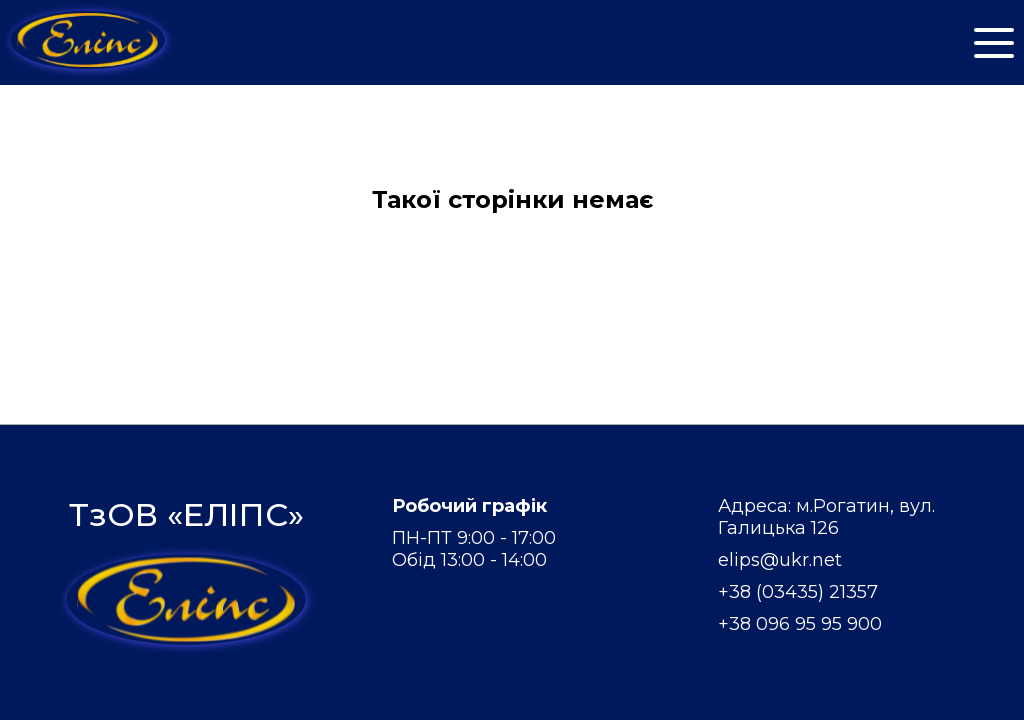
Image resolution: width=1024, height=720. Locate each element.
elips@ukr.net (780, 560)
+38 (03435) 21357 (798, 592)
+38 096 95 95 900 (800, 624)
